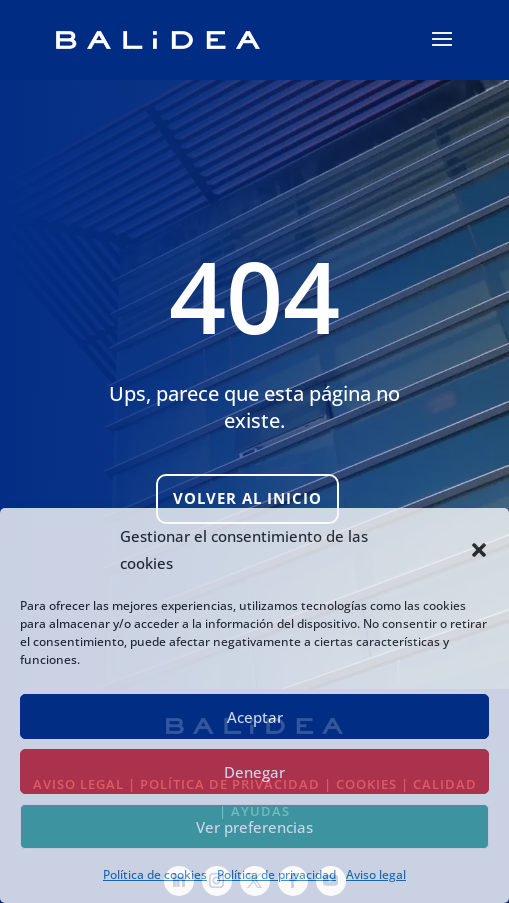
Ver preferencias (254, 827)
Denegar (254, 772)
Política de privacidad (276, 874)
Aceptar (255, 717)
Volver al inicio (247, 498)
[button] (479, 550)
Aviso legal (376, 874)
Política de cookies (155, 874)
